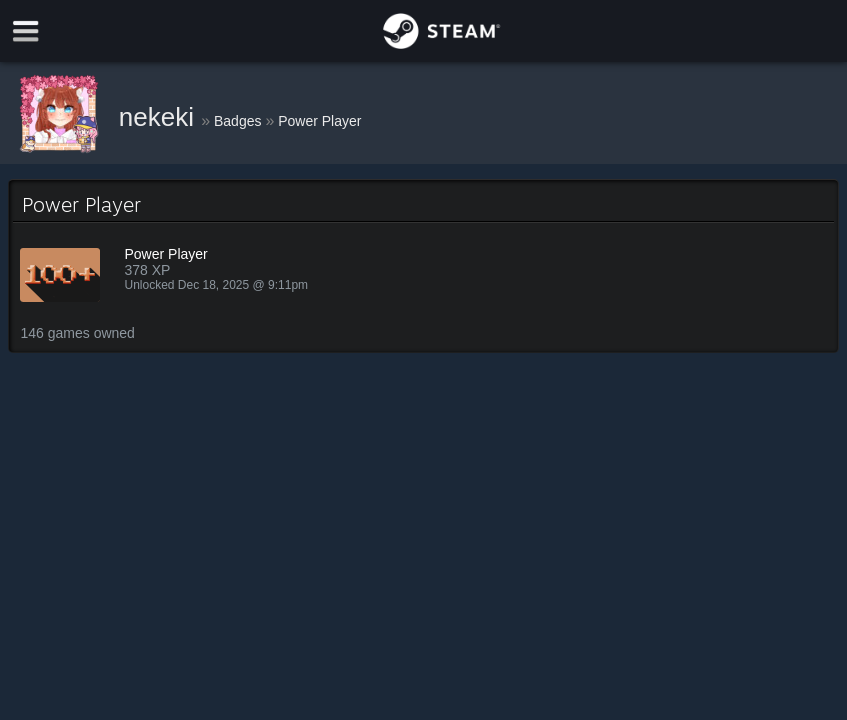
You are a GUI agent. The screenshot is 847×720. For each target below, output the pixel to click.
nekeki (160, 117)
